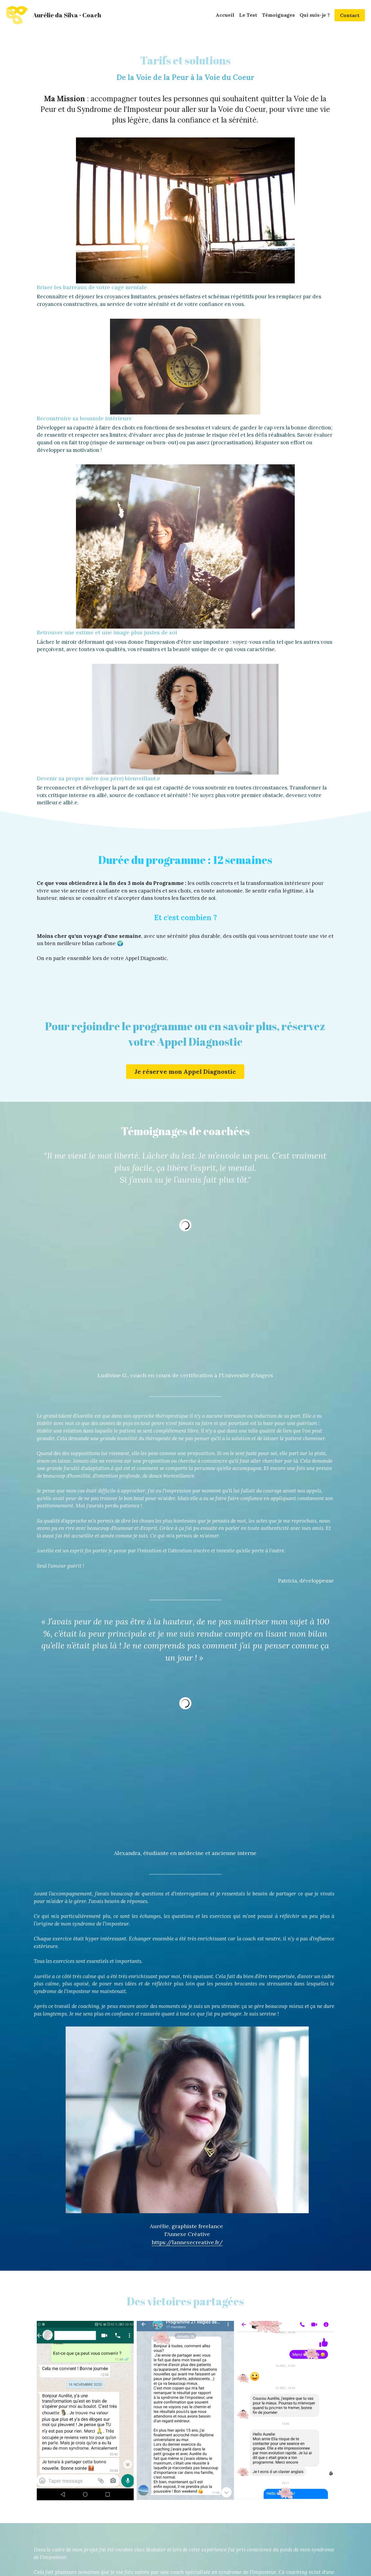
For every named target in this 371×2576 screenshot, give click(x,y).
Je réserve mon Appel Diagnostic (185, 707)
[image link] (17, 14)
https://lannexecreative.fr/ (288, 1625)
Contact (349, 15)
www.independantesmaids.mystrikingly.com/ (288, 2109)
